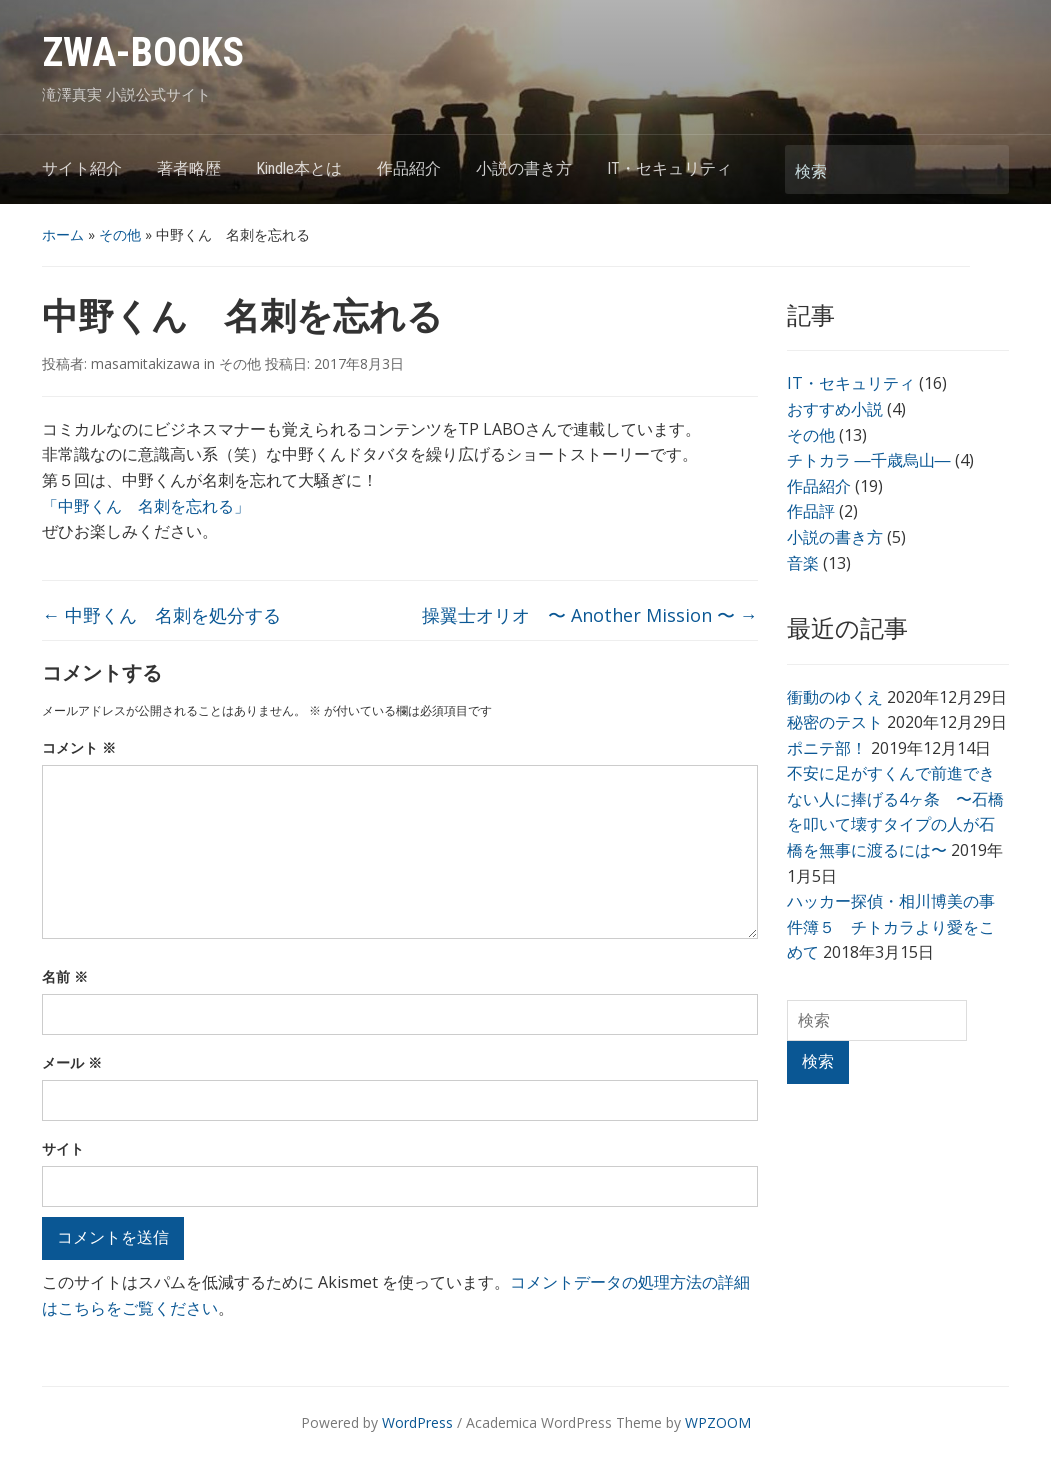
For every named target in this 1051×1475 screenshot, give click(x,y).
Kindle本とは (299, 168)
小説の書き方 (524, 168)
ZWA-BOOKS (143, 52)
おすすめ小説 (835, 409)
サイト (63, 1148)
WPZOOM (718, 1422)
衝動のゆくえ (835, 697)
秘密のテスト (835, 722)
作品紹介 (409, 168)
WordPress (417, 1422)
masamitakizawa (145, 363)
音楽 (803, 563)
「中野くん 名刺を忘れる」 (146, 506)
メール (72, 1062)
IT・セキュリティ (669, 168)
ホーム (63, 234)
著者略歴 (189, 168)
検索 (984, 169)
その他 (120, 234)
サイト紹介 (82, 168)
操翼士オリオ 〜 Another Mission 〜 (590, 615)
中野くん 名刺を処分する (161, 615)
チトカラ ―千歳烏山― (869, 460)
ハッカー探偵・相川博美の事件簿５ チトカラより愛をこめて (891, 926)
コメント (79, 747)
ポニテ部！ (827, 748)
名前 (65, 976)
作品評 (811, 511)
